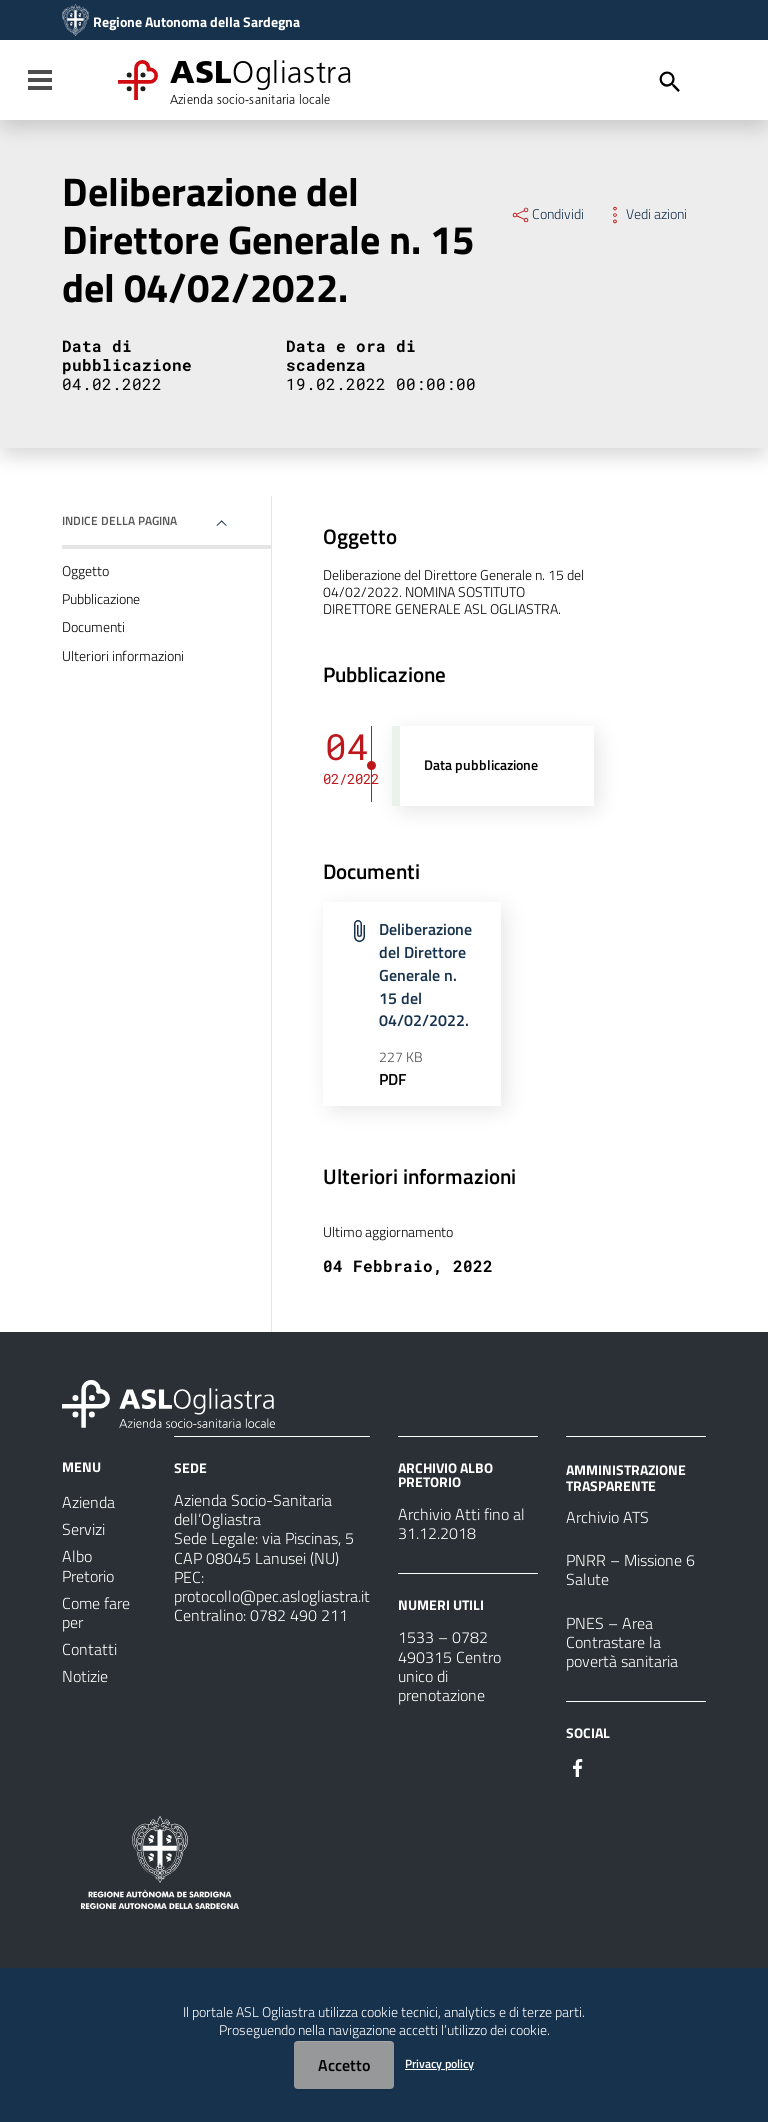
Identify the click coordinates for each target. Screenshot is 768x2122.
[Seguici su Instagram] (614, 1766)
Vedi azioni (645, 214)
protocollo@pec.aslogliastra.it (272, 1596)
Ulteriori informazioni (123, 656)
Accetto (344, 2065)
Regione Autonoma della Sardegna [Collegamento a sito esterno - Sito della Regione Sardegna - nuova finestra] (196, 22)
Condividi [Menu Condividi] (547, 214)
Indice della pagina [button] (119, 520)
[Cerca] (670, 82)
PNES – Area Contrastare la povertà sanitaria (622, 1642)
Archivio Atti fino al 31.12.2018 (461, 1523)
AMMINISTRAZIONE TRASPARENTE (626, 1477)
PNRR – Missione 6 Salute (630, 1569)
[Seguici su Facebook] (578, 1766)
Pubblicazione (101, 599)
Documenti (93, 627)
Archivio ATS (607, 1517)
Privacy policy (439, 2063)
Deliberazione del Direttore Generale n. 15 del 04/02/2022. (425, 974)
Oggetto (85, 571)
